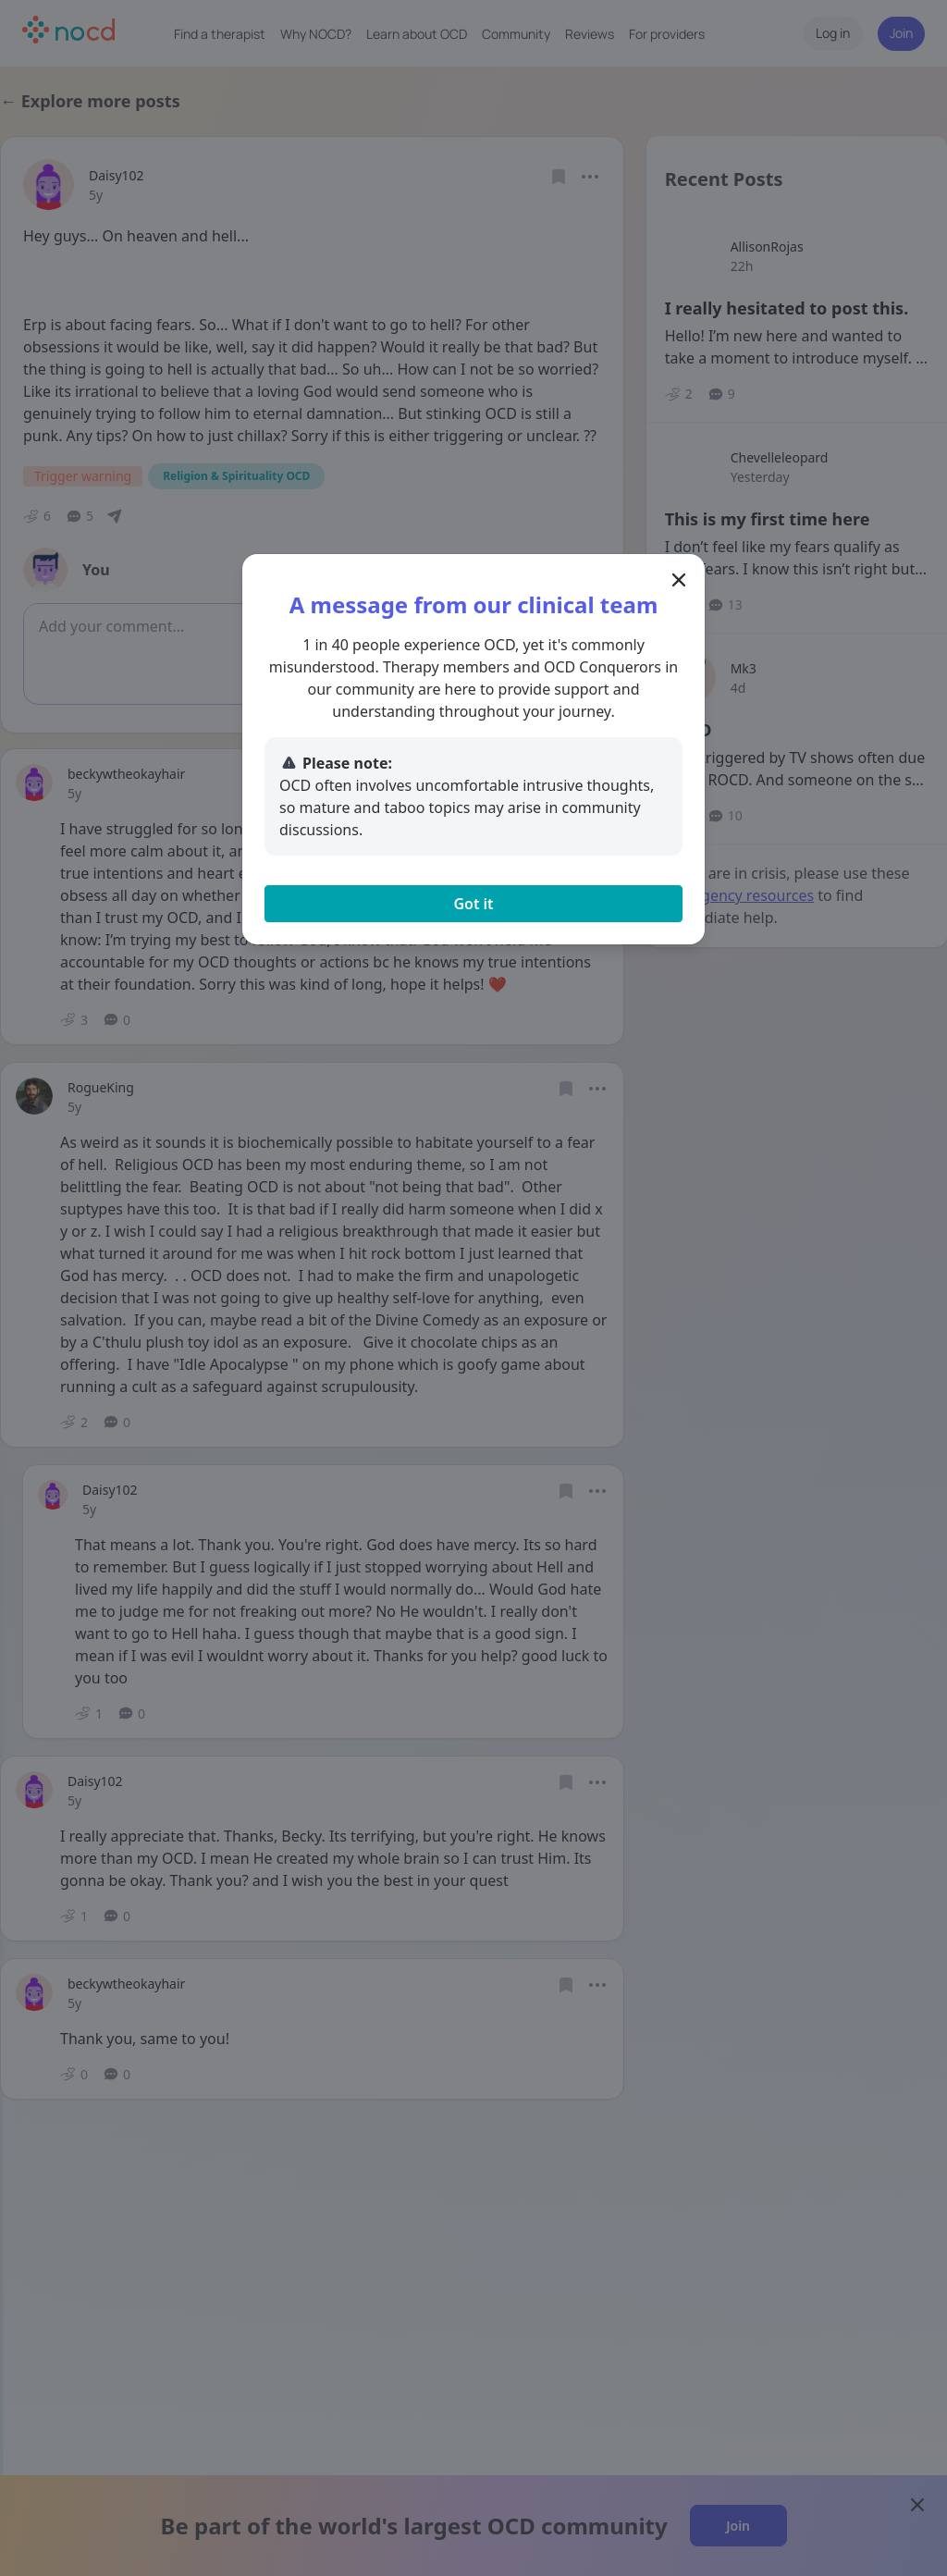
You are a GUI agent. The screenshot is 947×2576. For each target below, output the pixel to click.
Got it (473, 904)
